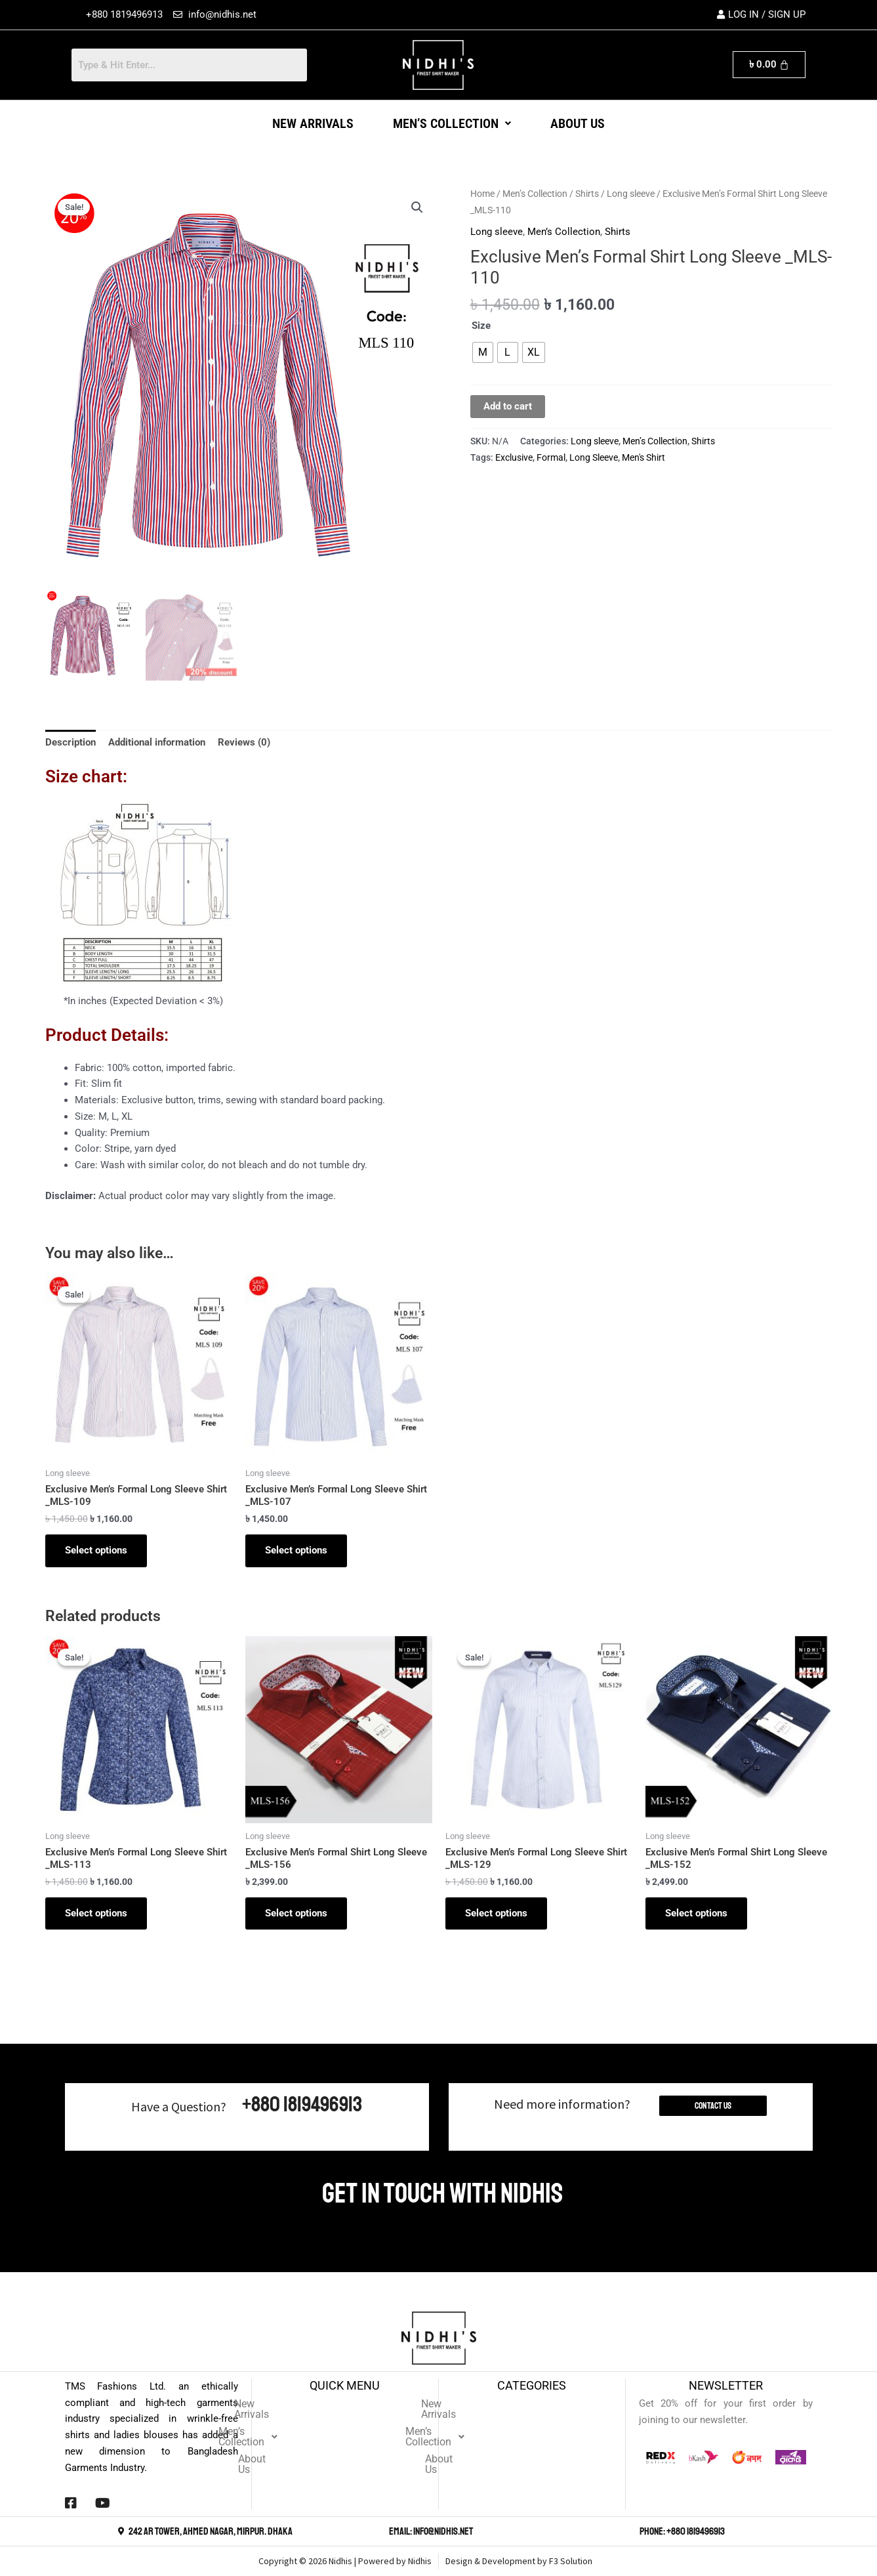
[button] (452, 123)
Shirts (587, 193)
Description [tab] (70, 742)
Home (482, 193)
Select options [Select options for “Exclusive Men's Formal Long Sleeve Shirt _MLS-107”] (296, 1550)
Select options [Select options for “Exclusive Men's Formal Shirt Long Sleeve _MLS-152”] (696, 1913)
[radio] (483, 352)
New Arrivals (313, 123)
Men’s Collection (452, 123)
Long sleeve (631, 193)
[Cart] (769, 64)
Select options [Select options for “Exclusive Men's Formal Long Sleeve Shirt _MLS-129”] (496, 1913)
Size (481, 325)
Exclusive (514, 457)
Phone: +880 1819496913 (682, 2531)
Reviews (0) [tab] (244, 742)
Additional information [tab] (156, 742)
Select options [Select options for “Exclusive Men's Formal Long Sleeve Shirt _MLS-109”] (96, 1550)
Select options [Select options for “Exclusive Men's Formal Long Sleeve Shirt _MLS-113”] (96, 1913)
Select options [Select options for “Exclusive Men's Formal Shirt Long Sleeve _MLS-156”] (296, 1913)
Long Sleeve (593, 457)
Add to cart (507, 406)
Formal (551, 457)
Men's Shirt (643, 457)
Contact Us (713, 2105)
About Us (577, 123)
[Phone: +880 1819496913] (632, 2531)
